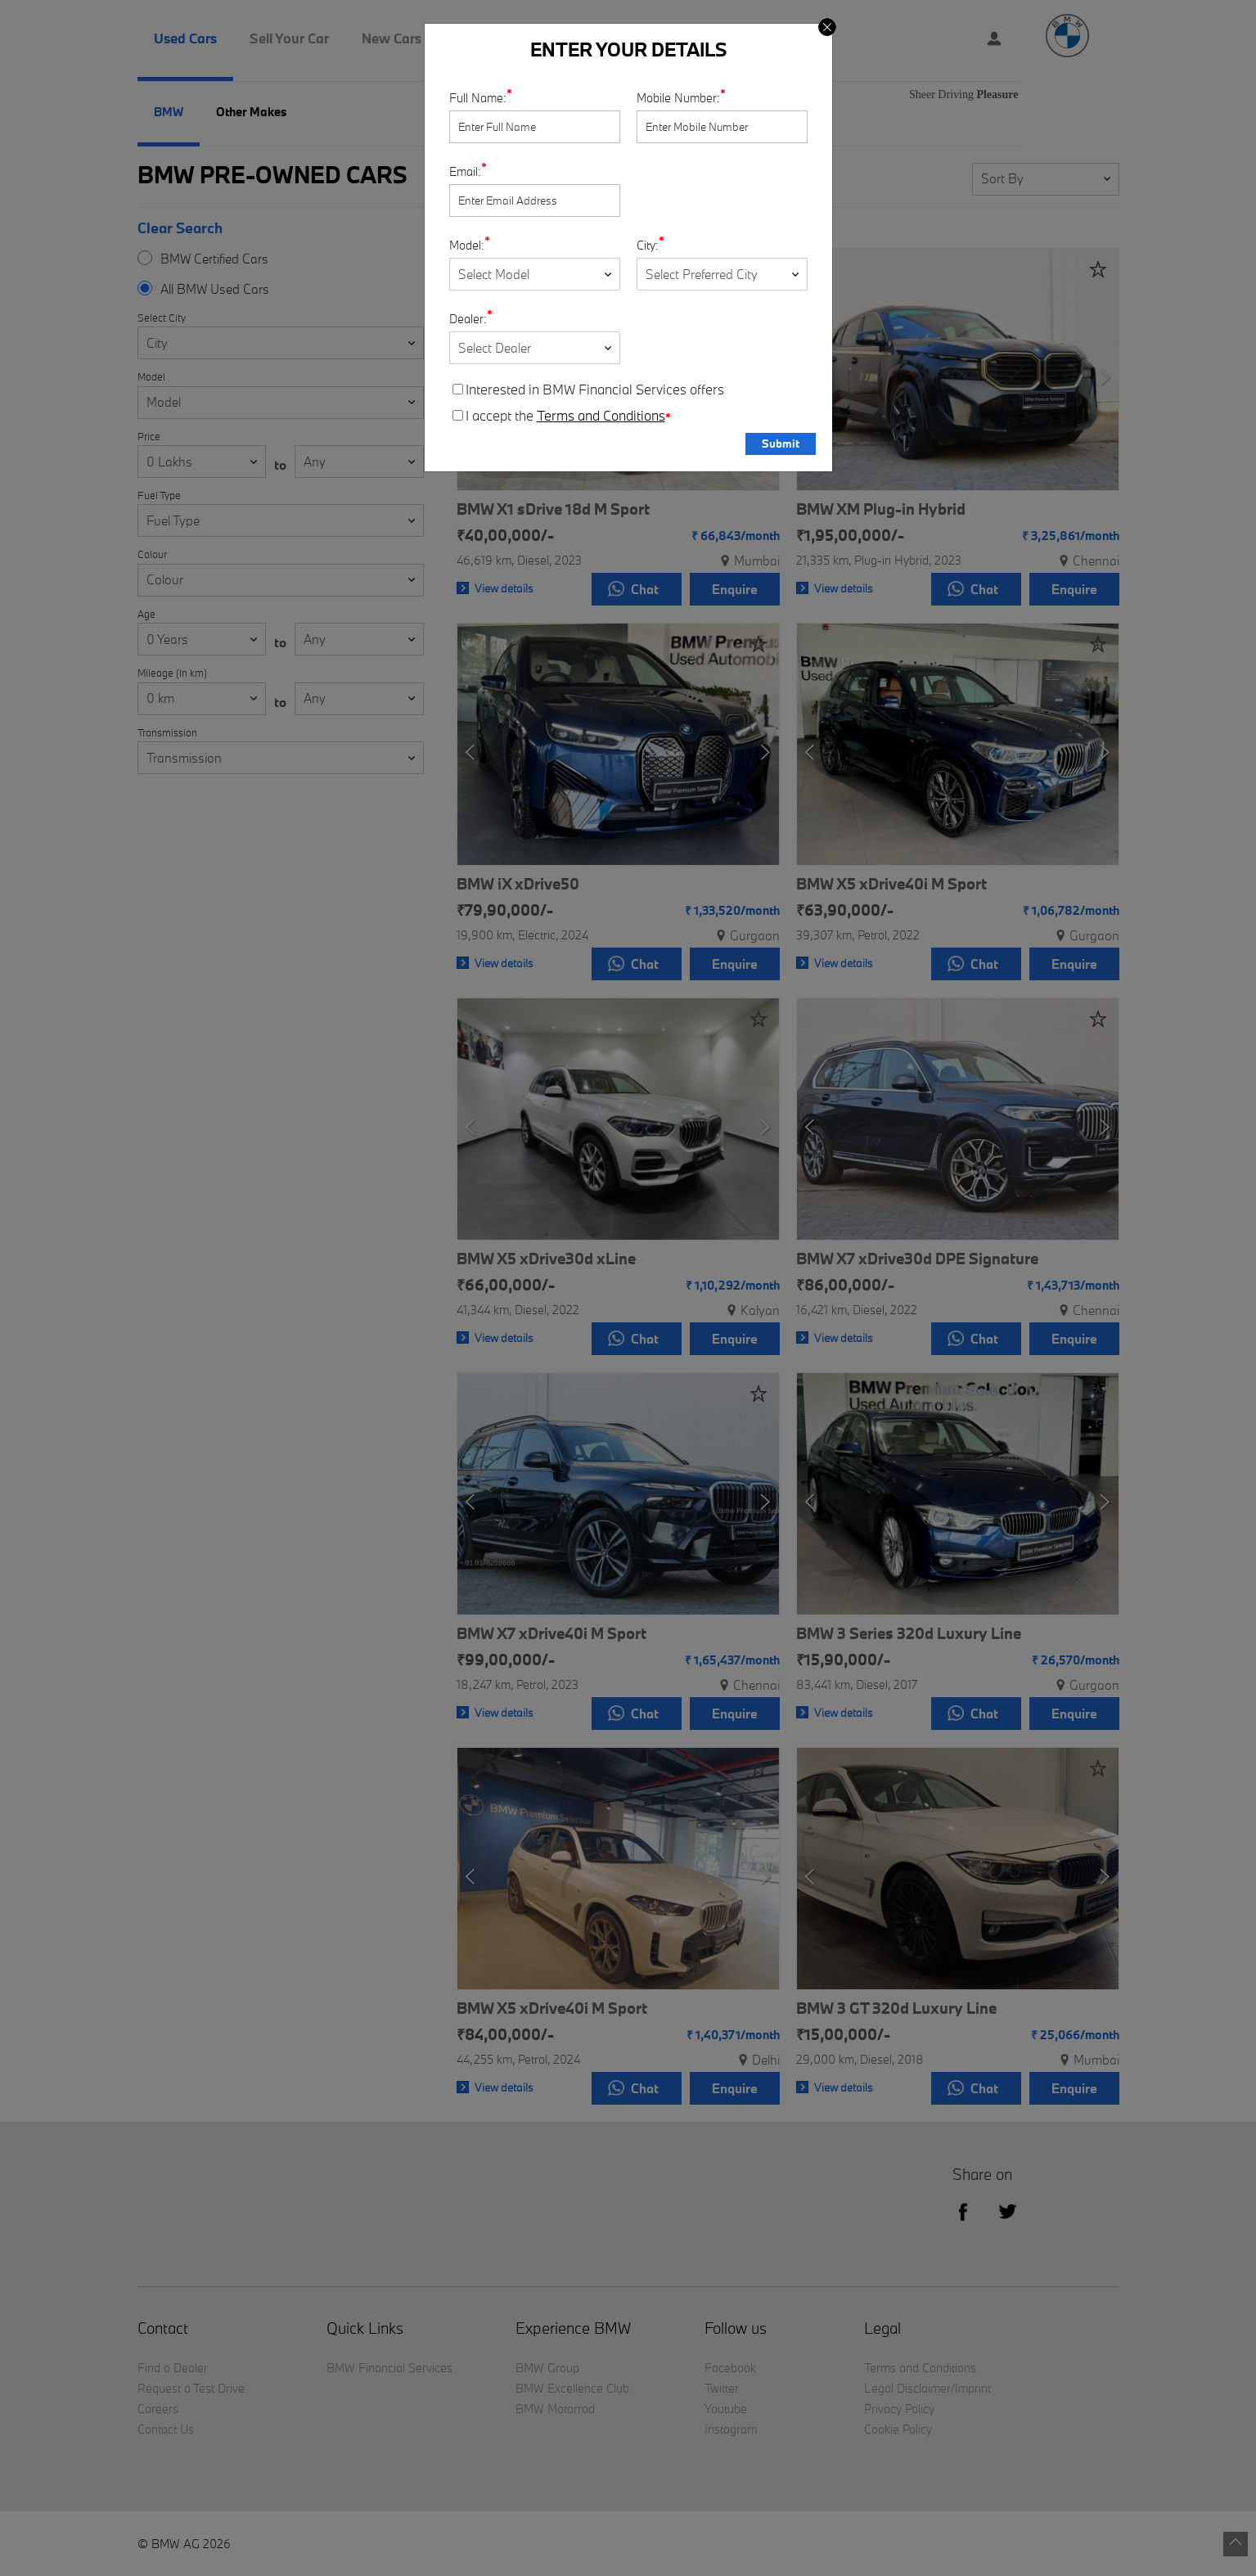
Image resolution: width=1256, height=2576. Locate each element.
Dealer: (468, 319)
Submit (780, 443)
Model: (466, 245)
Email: (465, 171)
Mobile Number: (678, 98)
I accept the (561, 416)
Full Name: (477, 98)
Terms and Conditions (601, 416)
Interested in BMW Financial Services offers (588, 390)
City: (648, 245)
